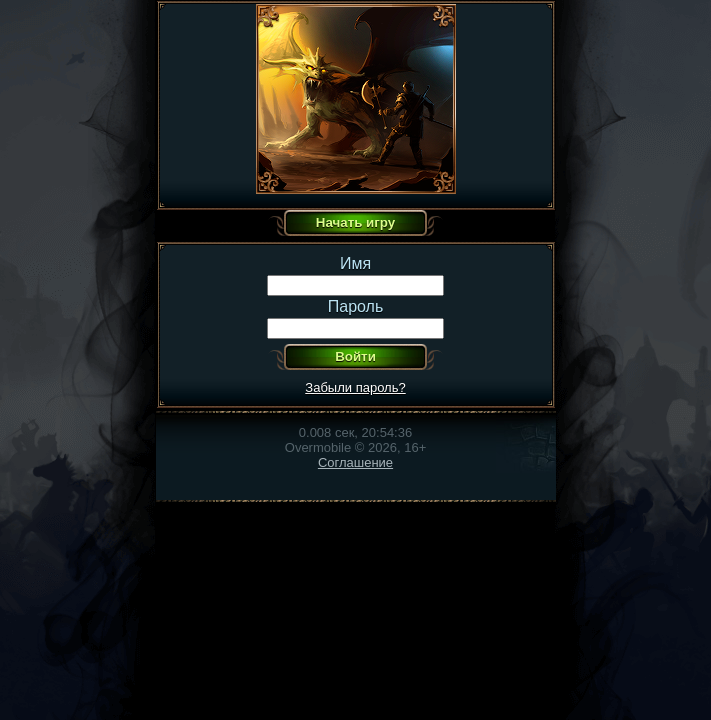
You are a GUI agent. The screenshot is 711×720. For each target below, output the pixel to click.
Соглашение (355, 462)
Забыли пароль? (355, 387)
